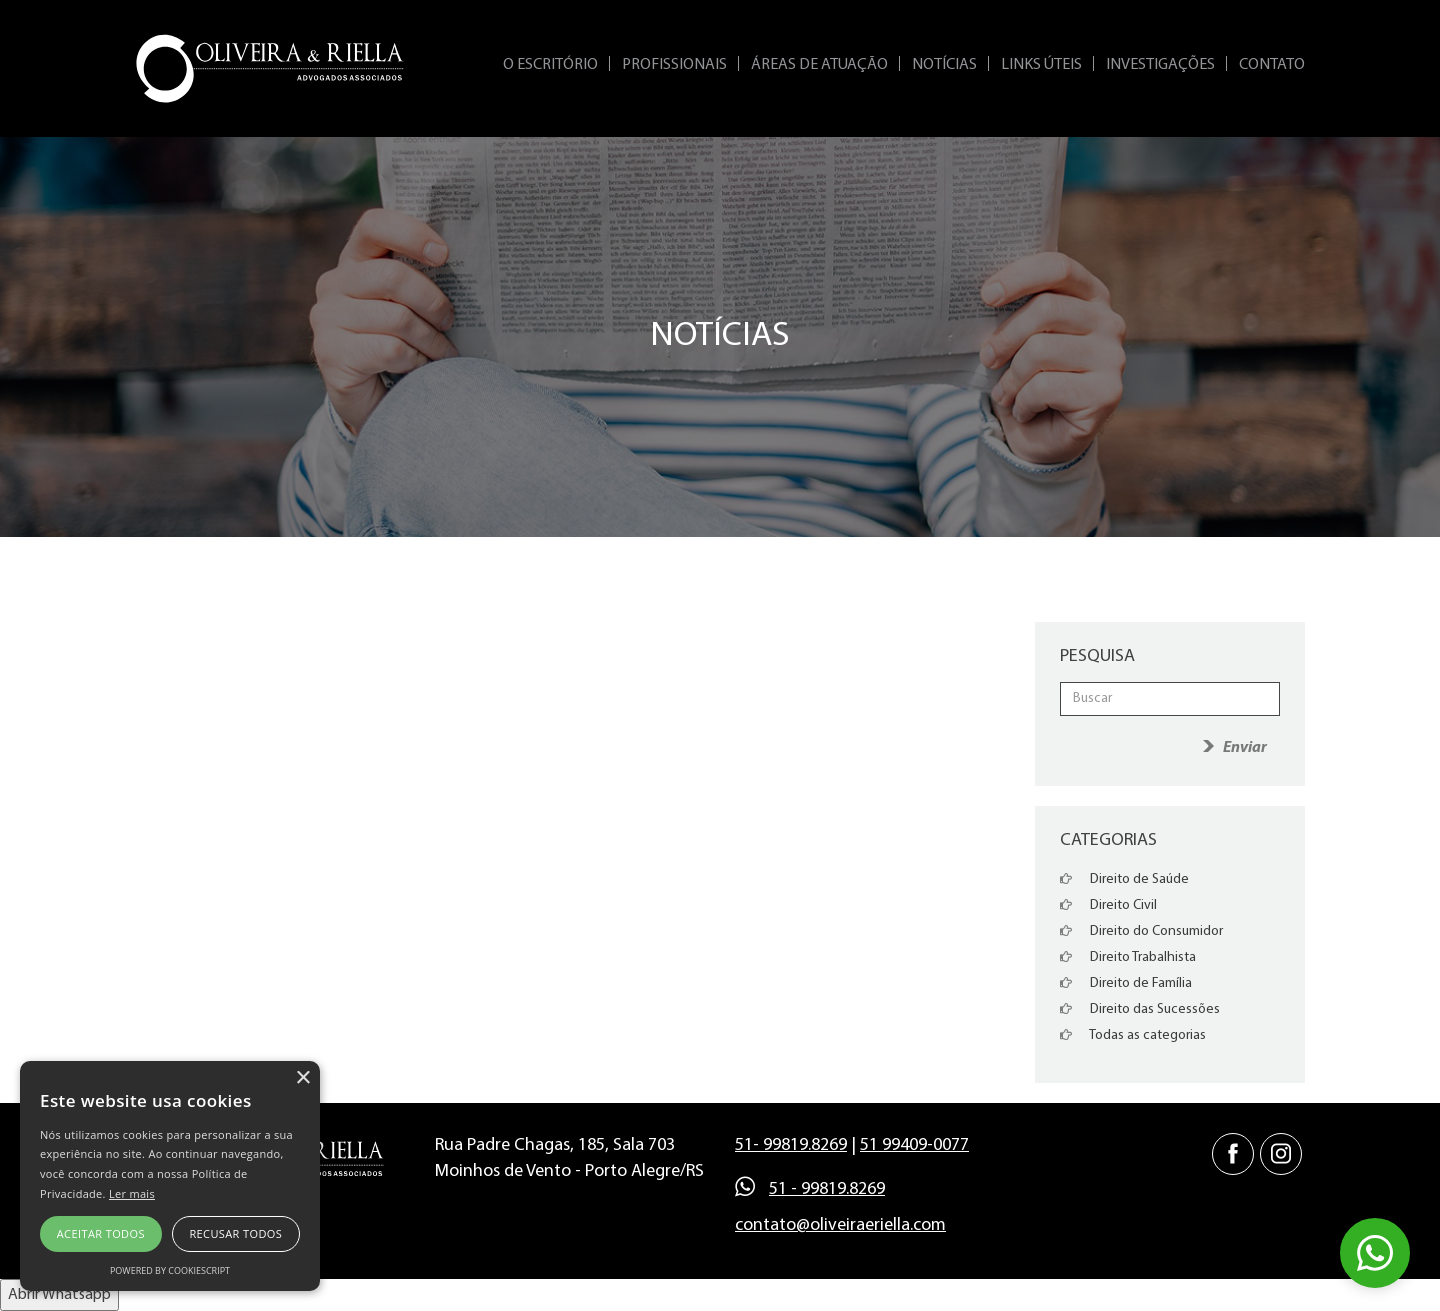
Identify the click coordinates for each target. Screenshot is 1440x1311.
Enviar (1245, 748)
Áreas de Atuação (819, 65)
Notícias (944, 65)
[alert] (170, 1176)
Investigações (1160, 65)
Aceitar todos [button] (101, 1233)
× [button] (302, 1078)
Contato (1272, 65)
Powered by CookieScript (170, 1270)
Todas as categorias (1133, 1035)
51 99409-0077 (914, 1145)
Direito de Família (1126, 983)
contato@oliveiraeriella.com (840, 1225)
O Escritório (550, 65)
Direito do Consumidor (1141, 931)
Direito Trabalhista (1128, 957)
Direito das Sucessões (1140, 1009)
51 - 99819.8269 (827, 1189)
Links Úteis (1041, 65)
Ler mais (132, 1193)
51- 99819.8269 (791, 1145)
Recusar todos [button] (235, 1233)
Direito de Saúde (1124, 879)
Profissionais (674, 65)
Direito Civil (1108, 905)
